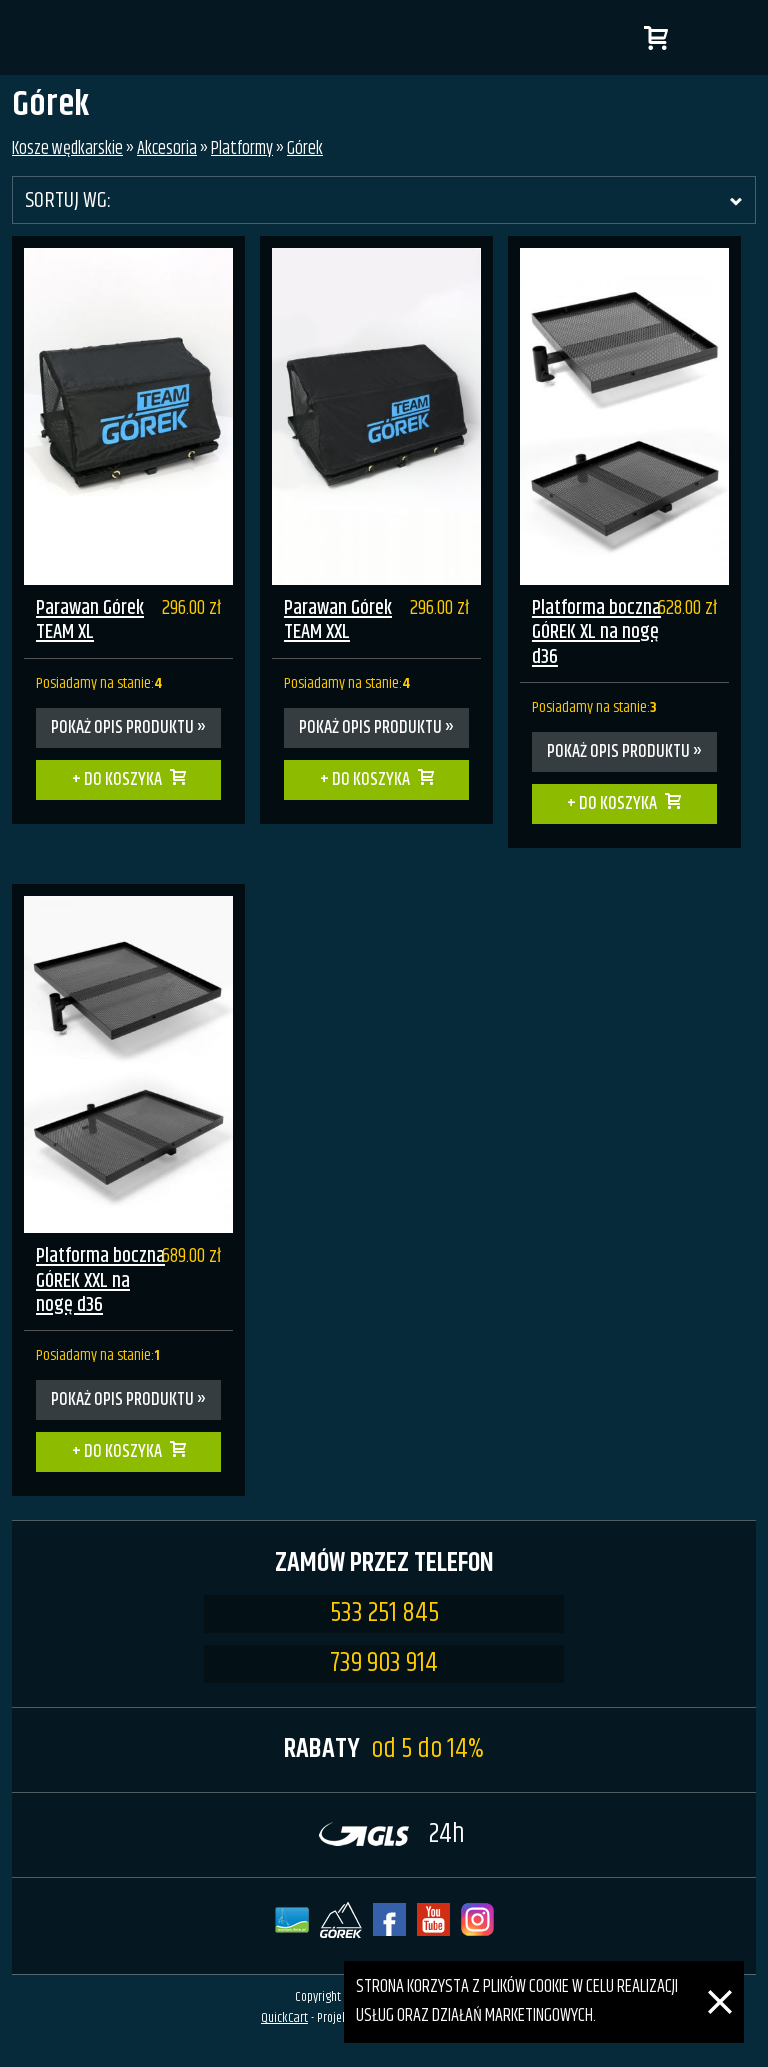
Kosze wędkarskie (67, 149)
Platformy (242, 149)
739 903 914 (384, 1664)
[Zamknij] (720, 1975)
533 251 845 (384, 1614)
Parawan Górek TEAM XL (90, 620)
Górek (305, 149)
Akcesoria (167, 149)
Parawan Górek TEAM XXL (338, 620)
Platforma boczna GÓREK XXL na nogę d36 (100, 1281)
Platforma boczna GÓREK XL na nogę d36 (596, 633)
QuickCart (284, 2018)
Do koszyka (123, 780)
